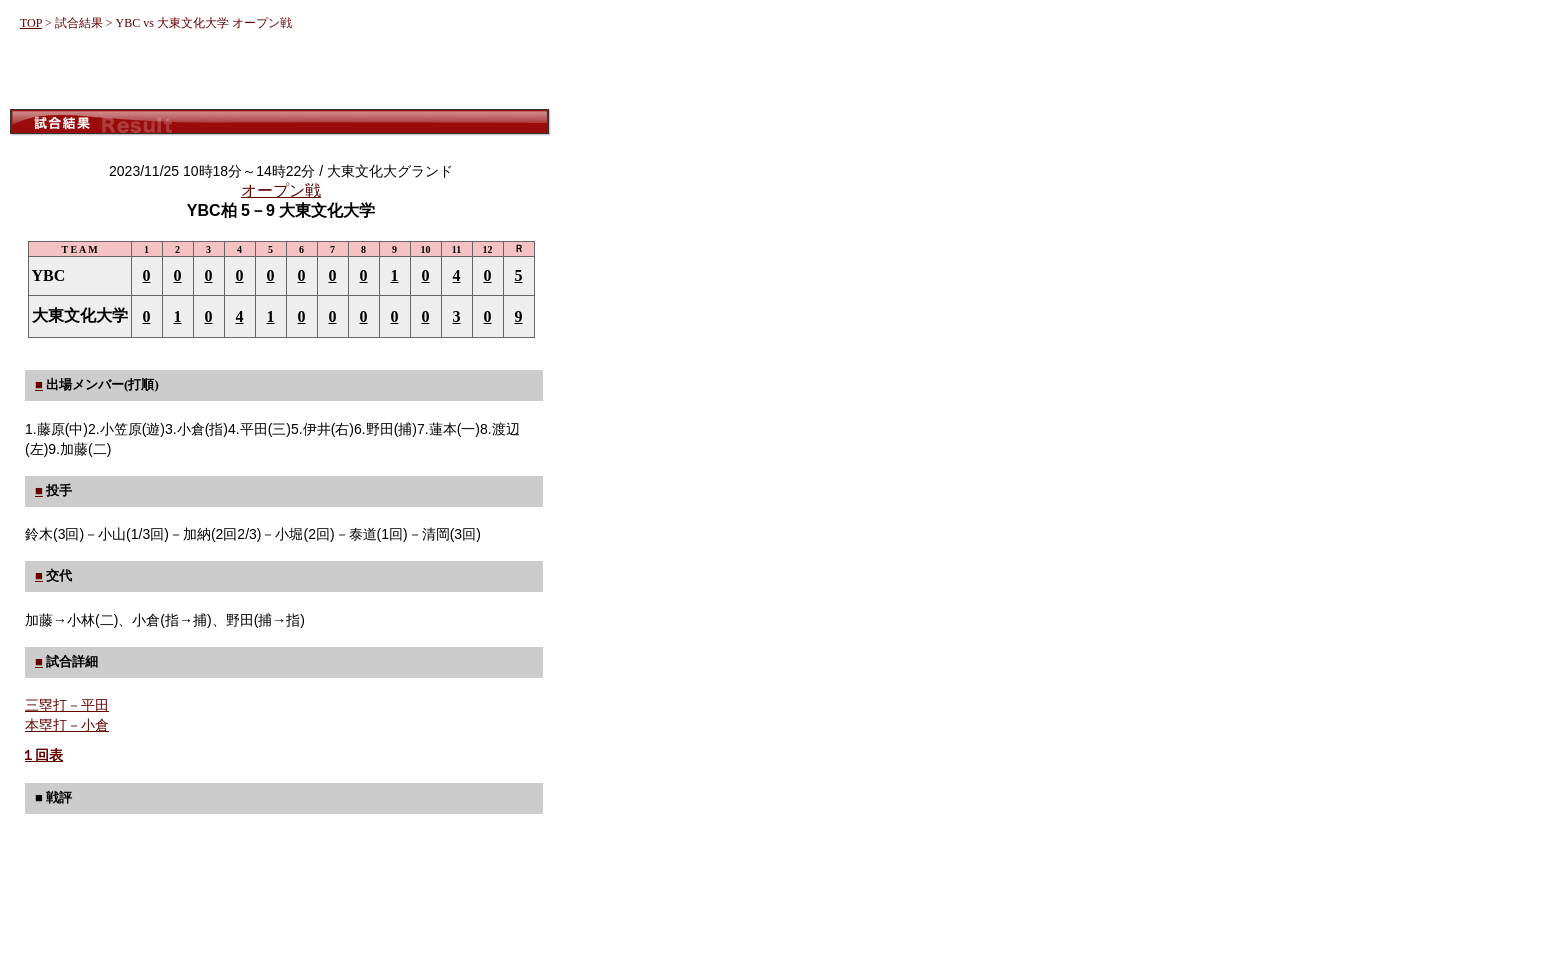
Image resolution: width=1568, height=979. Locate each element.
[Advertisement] (280, 72)
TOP (31, 23)
